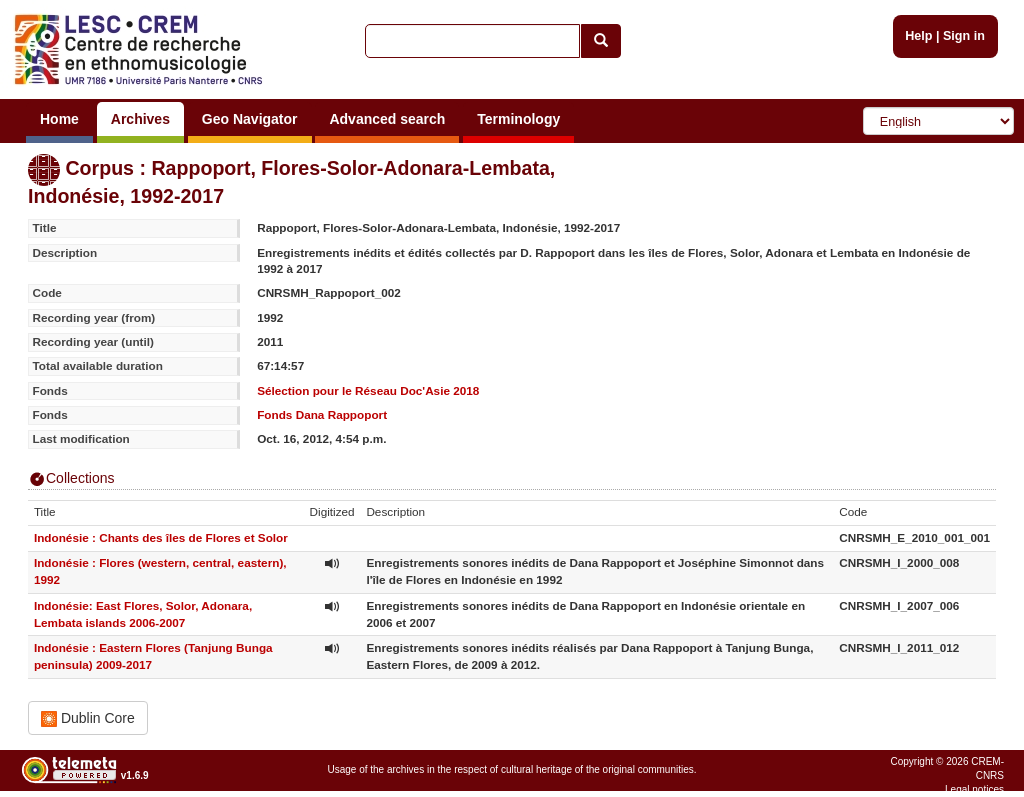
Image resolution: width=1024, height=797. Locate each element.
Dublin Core (88, 718)
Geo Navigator (250, 119)
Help (918, 36)
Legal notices (974, 789)
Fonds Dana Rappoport (322, 414)
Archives (140, 119)
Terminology (518, 119)
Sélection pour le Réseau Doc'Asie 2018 (368, 390)
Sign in (964, 36)
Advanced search (387, 119)
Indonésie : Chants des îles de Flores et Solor (161, 537)
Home (59, 119)
